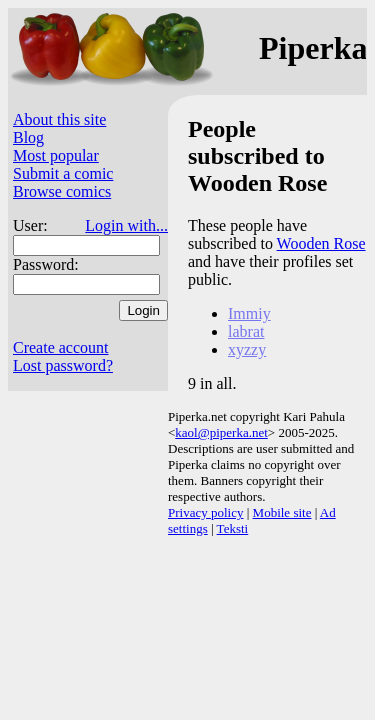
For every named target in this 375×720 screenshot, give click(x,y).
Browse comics (62, 191)
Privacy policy (205, 512)
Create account (61, 347)
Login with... (126, 225)
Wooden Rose (321, 243)
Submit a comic (63, 173)
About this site (59, 119)
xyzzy (247, 349)
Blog (28, 137)
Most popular (56, 155)
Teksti (233, 528)
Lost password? (63, 365)
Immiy (249, 313)
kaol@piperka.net (221, 432)
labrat (246, 331)
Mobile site (282, 512)
